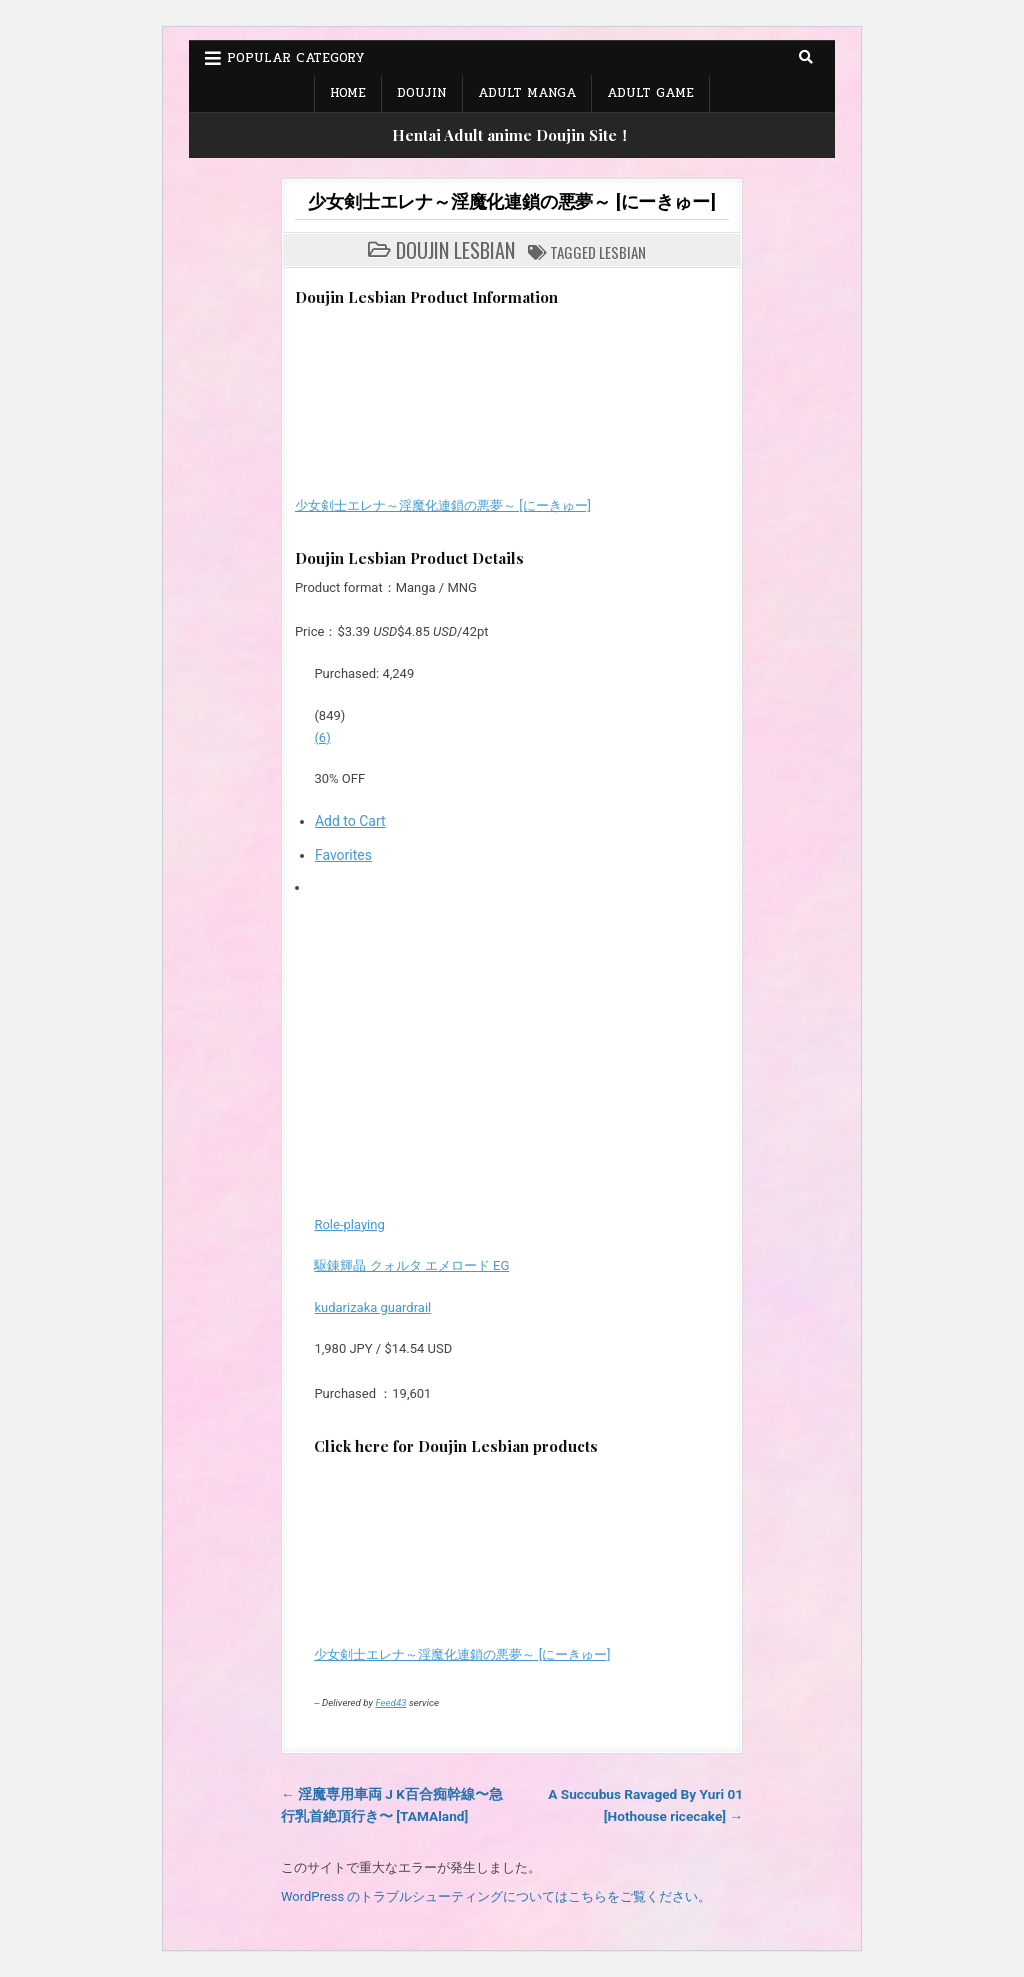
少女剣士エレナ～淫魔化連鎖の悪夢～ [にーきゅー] (511, 201)
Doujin (422, 93)
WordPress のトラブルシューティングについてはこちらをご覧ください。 (496, 1896)
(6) (322, 737)
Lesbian (622, 252)
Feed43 (390, 1702)
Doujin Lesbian (455, 250)
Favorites (343, 855)
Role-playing (349, 1224)
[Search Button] (806, 57)
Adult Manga (527, 93)
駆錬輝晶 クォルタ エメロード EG (411, 1265)
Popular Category (295, 58)
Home (348, 93)
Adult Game (650, 93)
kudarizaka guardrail (372, 1307)
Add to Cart (350, 821)
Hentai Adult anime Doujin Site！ (512, 135)
